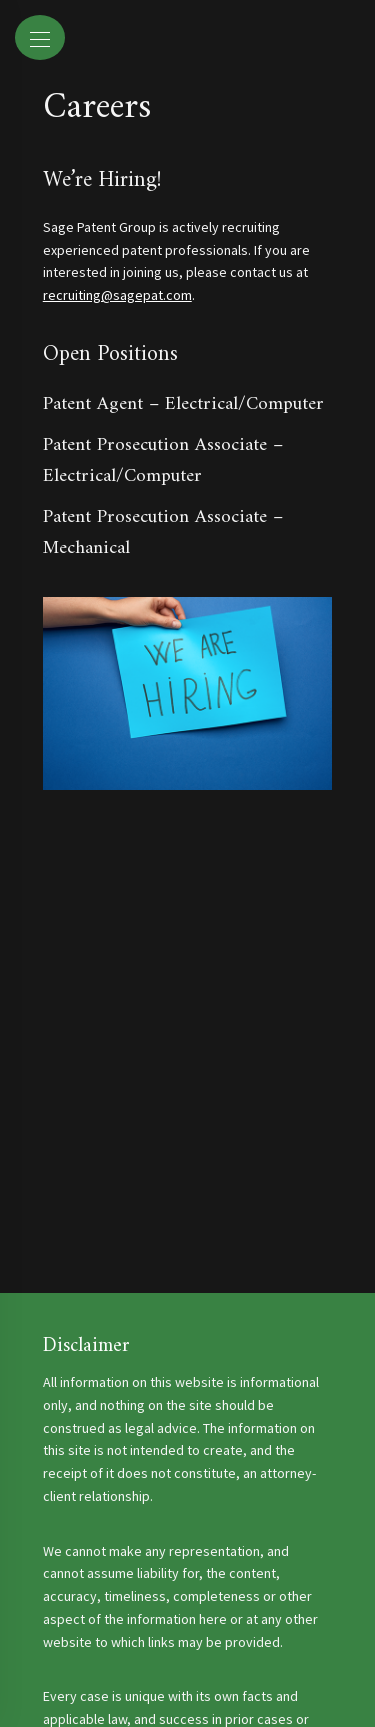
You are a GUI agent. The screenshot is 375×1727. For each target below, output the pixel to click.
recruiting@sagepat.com (117, 295)
